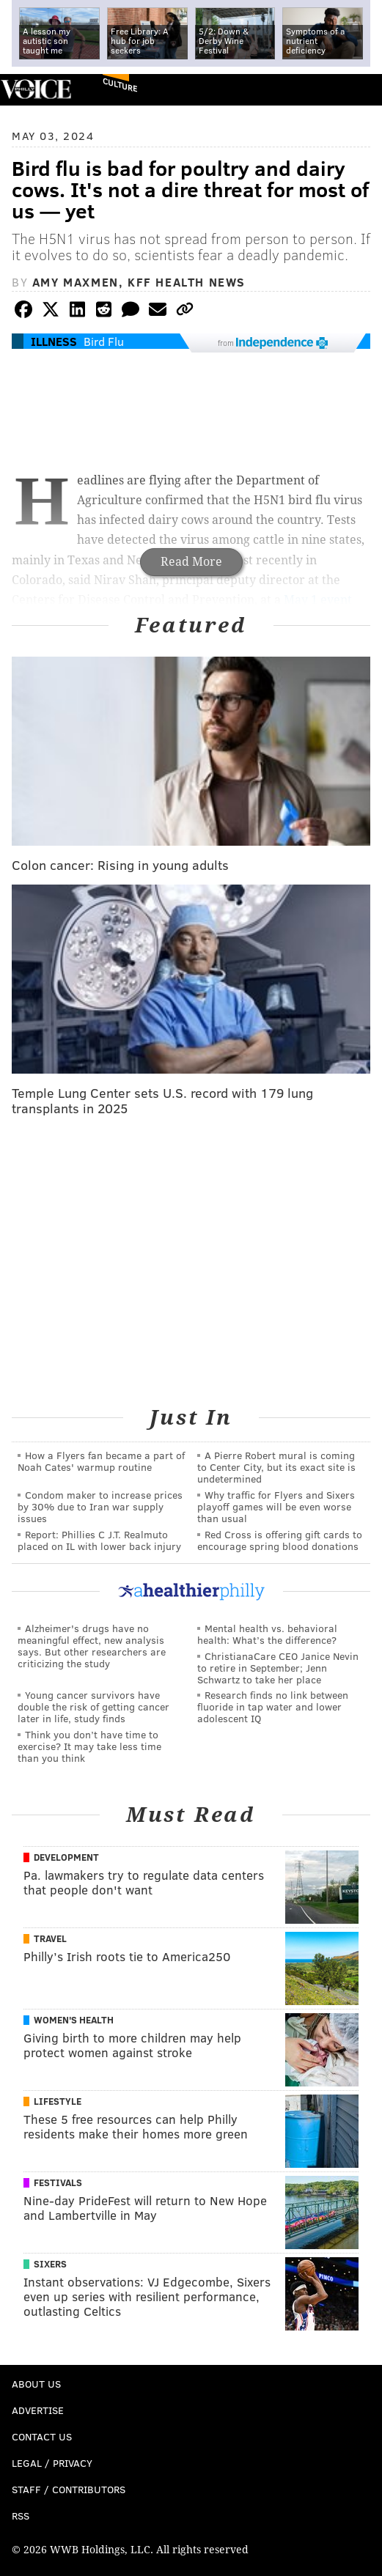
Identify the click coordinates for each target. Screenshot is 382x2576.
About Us (36, 2384)
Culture (120, 85)
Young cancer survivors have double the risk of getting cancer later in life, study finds (93, 1706)
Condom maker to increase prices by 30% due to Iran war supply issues (100, 1506)
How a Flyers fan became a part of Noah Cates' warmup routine (101, 1461)
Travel (50, 1938)
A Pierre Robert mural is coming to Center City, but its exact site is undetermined (276, 1467)
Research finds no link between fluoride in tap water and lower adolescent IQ (272, 1706)
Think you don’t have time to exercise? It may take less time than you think (89, 1746)
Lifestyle (57, 2101)
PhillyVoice (35, 89)
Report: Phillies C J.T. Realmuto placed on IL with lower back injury (99, 1540)
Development (66, 1857)
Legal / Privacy (52, 2463)
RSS (20, 2516)
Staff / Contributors (68, 2489)
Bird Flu (104, 341)
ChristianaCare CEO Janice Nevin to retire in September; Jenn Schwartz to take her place (278, 1667)
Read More (191, 562)
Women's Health (74, 2019)
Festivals (58, 2182)
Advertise (38, 2410)
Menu (358, 89)
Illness (54, 341)
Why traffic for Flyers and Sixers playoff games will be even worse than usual (276, 1506)
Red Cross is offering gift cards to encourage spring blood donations (279, 1540)
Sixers (50, 2263)
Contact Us (42, 2436)
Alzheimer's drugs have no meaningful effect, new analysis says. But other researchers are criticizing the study (92, 1645)
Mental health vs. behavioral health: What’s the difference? (267, 1634)
